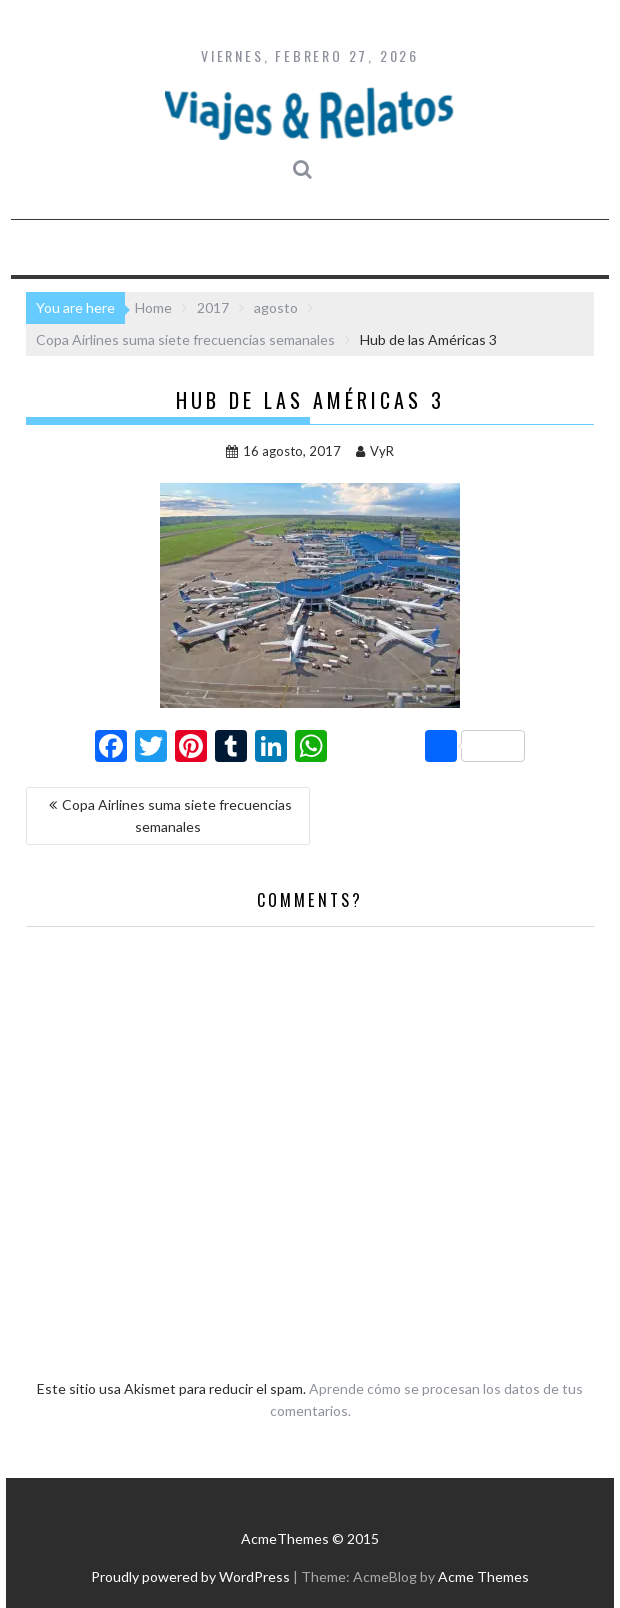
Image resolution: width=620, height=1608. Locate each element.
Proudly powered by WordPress (190, 1576)
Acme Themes (483, 1576)
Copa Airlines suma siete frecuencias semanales (177, 815)
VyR (375, 451)
